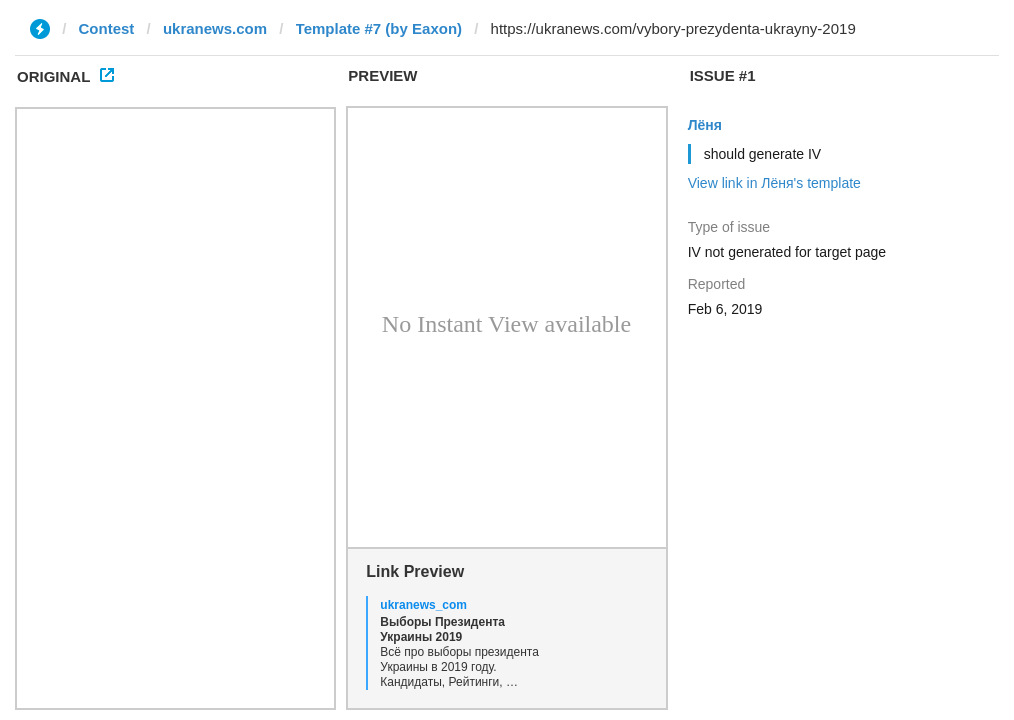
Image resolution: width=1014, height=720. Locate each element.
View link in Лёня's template (774, 183)
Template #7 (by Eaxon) (379, 28)
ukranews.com (215, 28)
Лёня (705, 125)
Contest (107, 28)
